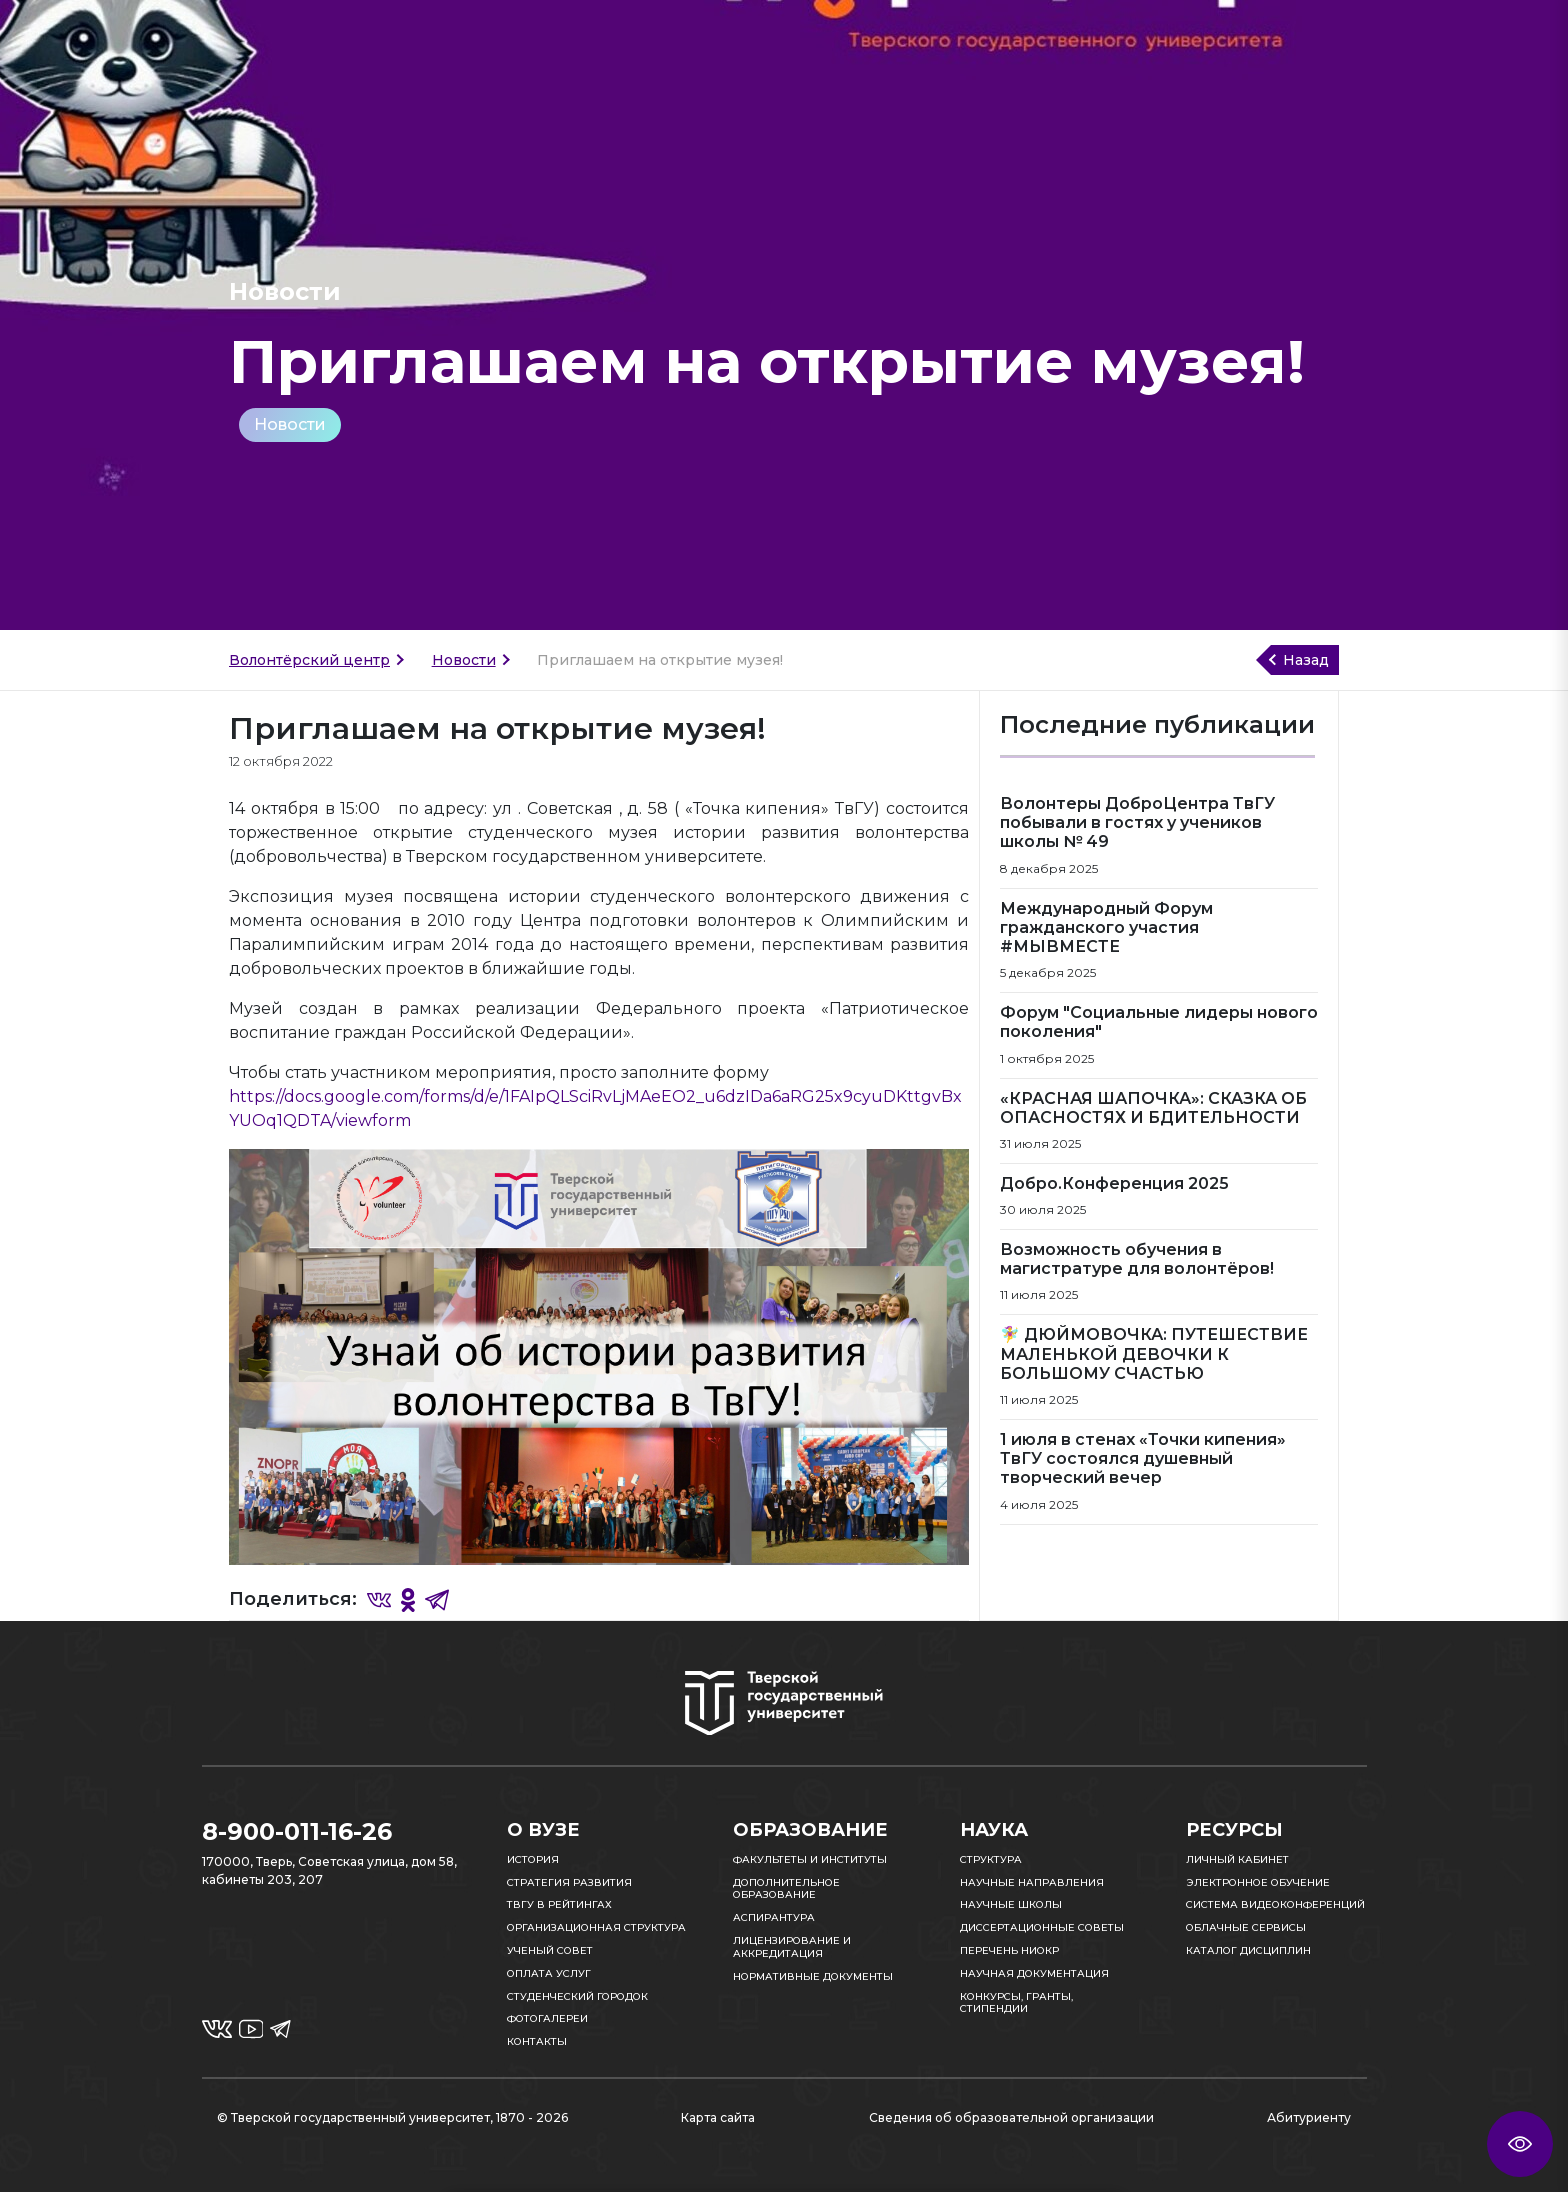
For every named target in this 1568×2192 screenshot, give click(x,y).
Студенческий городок (577, 1996)
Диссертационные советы (1042, 1927)
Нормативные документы (813, 1976)
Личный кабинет (1237, 1859)
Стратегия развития (569, 1882)
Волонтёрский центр (309, 660)
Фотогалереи (547, 2018)
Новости (290, 424)
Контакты (537, 2041)
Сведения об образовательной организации (1011, 2117)
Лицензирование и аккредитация (792, 1947)
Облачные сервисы (1246, 1927)
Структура (991, 1859)
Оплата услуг (549, 1973)
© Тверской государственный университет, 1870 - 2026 (392, 2117)
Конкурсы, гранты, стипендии (1016, 2003)
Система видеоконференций (1275, 1904)
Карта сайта (718, 2117)
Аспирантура (774, 1917)
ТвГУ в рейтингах (559, 1904)
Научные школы (1011, 1904)
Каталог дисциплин (1248, 1950)
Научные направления (1032, 1882)
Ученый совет (550, 1950)
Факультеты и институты (810, 1859)
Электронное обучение (1258, 1882)
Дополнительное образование (786, 1889)
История (533, 1859)
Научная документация (1034, 1973)
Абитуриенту (1309, 2117)
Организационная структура (596, 1927)
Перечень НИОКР (1009, 1950)
